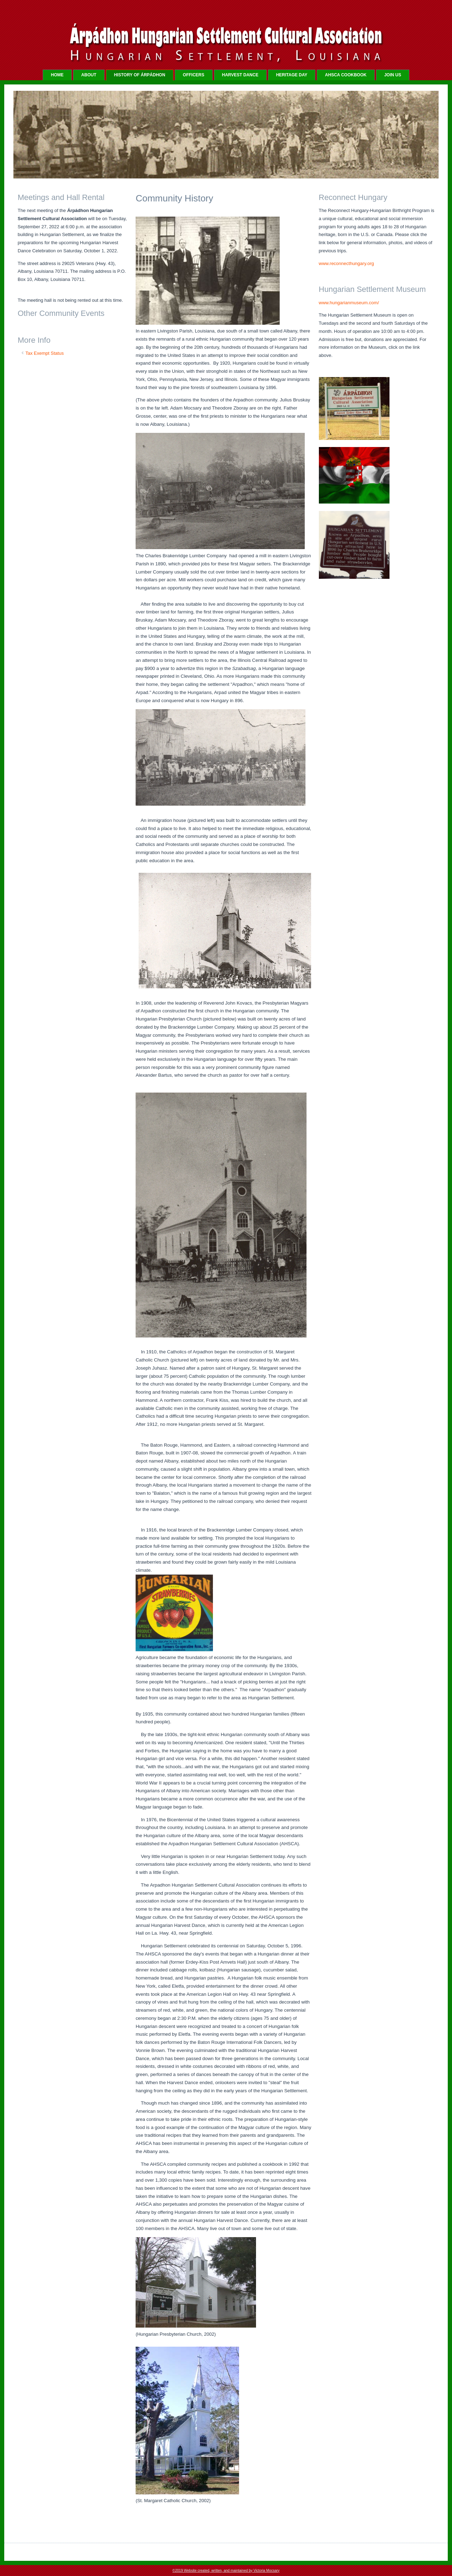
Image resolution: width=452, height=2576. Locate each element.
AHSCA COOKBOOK (346, 74)
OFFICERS (193, 74)
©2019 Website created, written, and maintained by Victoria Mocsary (225, 2570)
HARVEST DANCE (240, 74)
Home (57, 74)
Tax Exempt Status (44, 353)
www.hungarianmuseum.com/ (349, 302)
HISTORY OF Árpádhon (139, 74)
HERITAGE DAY (292, 74)
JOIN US (392, 74)
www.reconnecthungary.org (346, 263)
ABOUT (88, 74)
